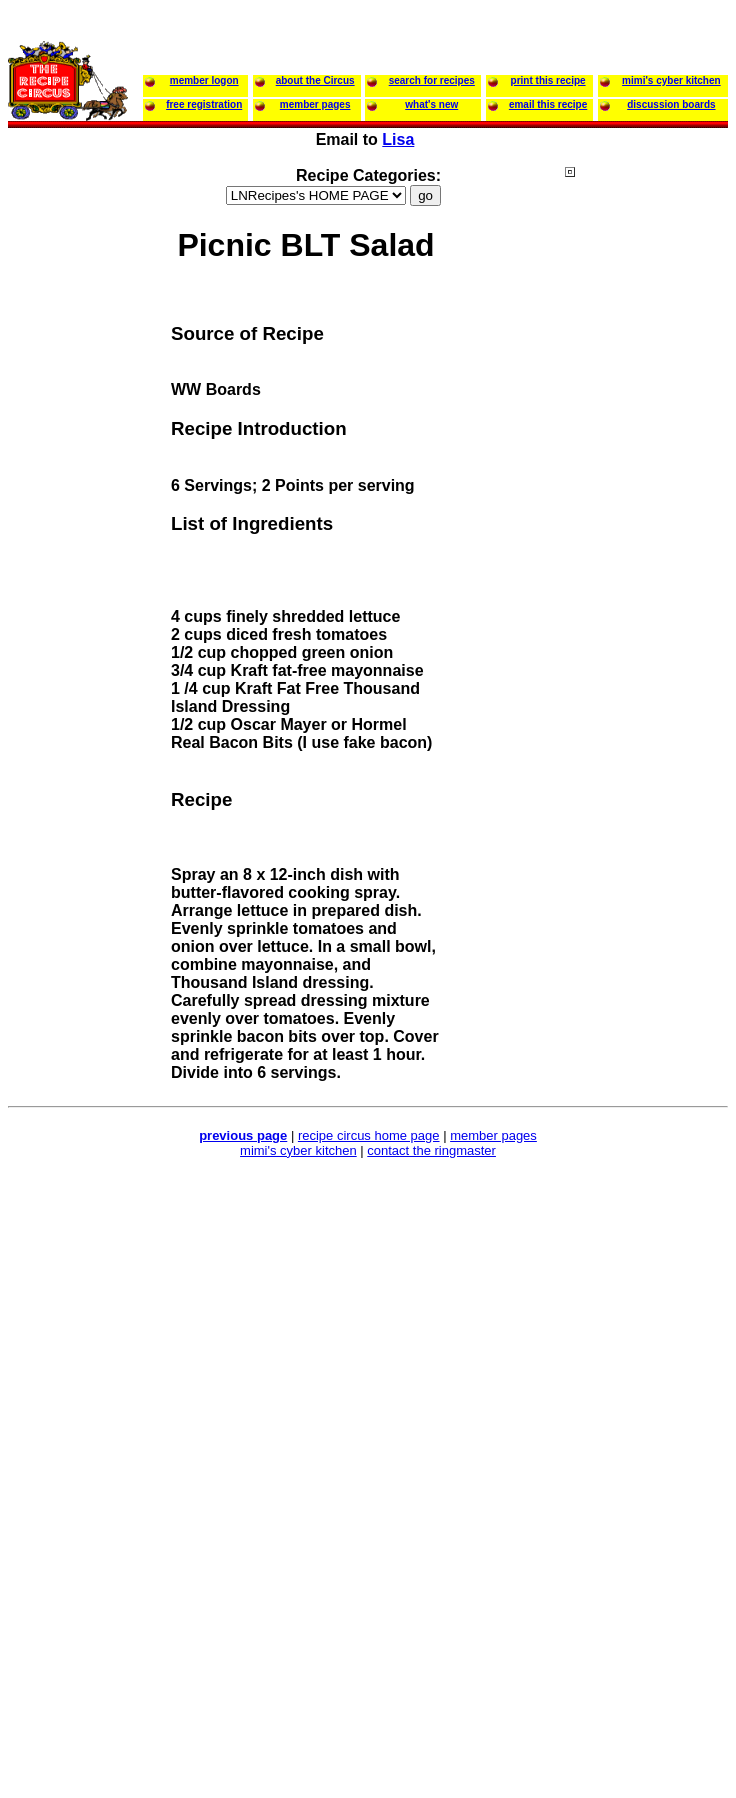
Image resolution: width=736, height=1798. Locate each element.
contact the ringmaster (431, 1150)
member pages (493, 1135)
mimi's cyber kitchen (298, 1150)
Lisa (398, 139)
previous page (243, 1135)
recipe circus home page (369, 1135)
